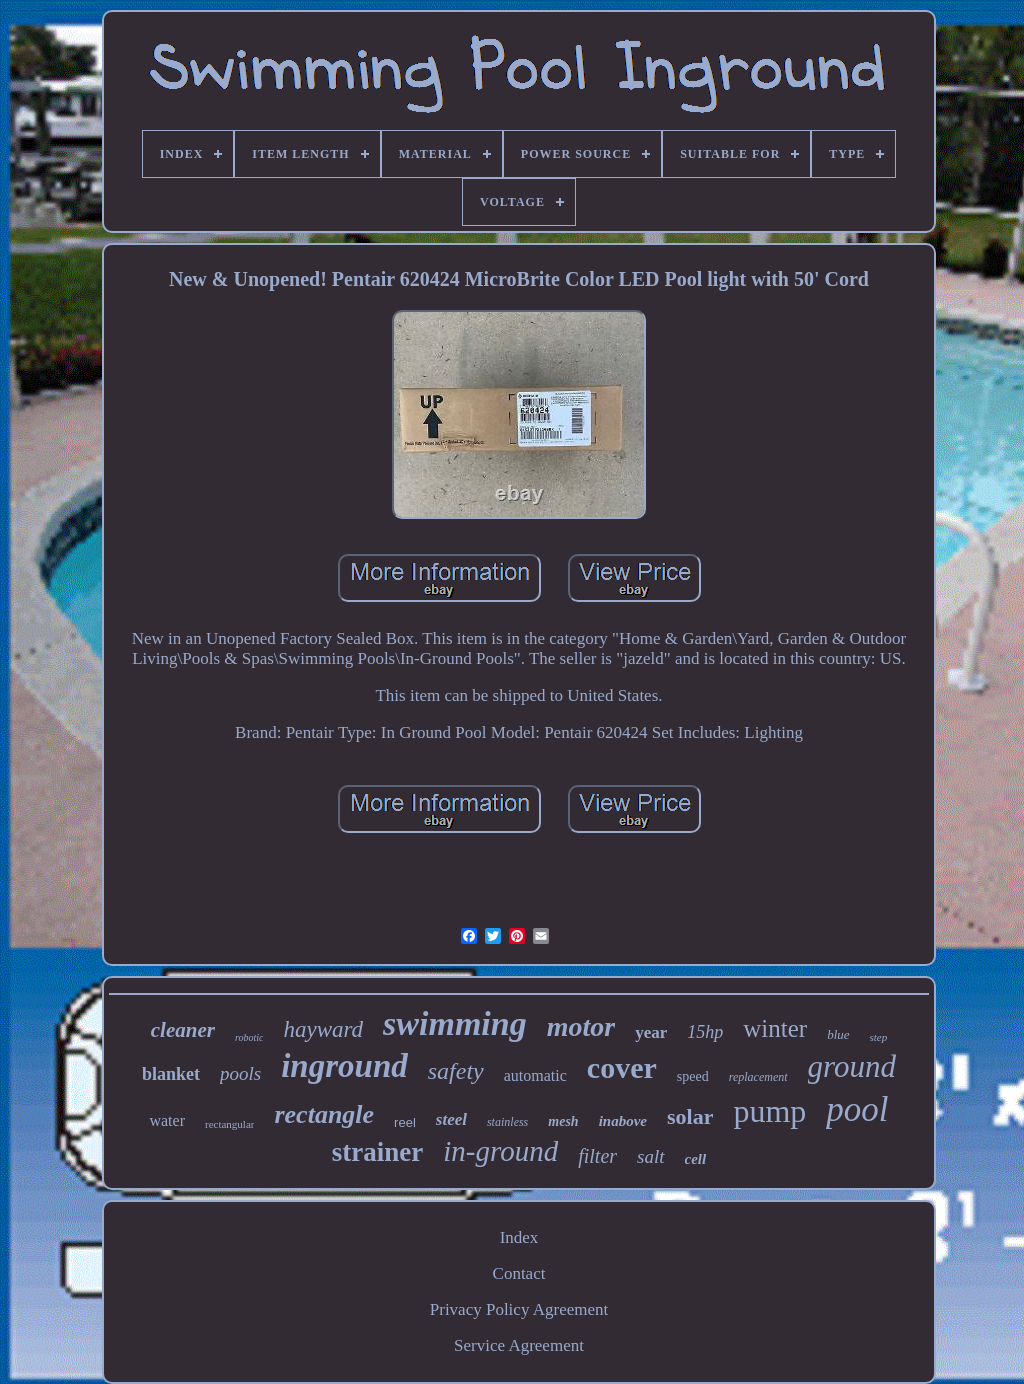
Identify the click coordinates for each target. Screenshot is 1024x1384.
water (167, 1120)
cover (622, 1067)
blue (838, 1034)
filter (597, 1156)
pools (240, 1073)
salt (650, 1156)
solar (690, 1116)
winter (775, 1028)
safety (456, 1071)
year (651, 1032)
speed (693, 1076)
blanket (171, 1074)
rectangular (229, 1124)
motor (581, 1026)
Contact (519, 1273)
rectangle (324, 1114)
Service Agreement (519, 1345)
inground (344, 1066)
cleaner (183, 1030)
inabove (623, 1121)
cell (696, 1159)
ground (852, 1066)
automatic (535, 1075)
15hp (705, 1032)
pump (769, 1111)
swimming (455, 1023)
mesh (563, 1121)
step (879, 1037)
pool (857, 1109)
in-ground (500, 1151)
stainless (507, 1122)
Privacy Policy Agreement (519, 1309)
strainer (377, 1152)
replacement (758, 1077)
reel (405, 1122)
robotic (249, 1037)
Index (519, 1237)
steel (451, 1119)
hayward (323, 1029)
